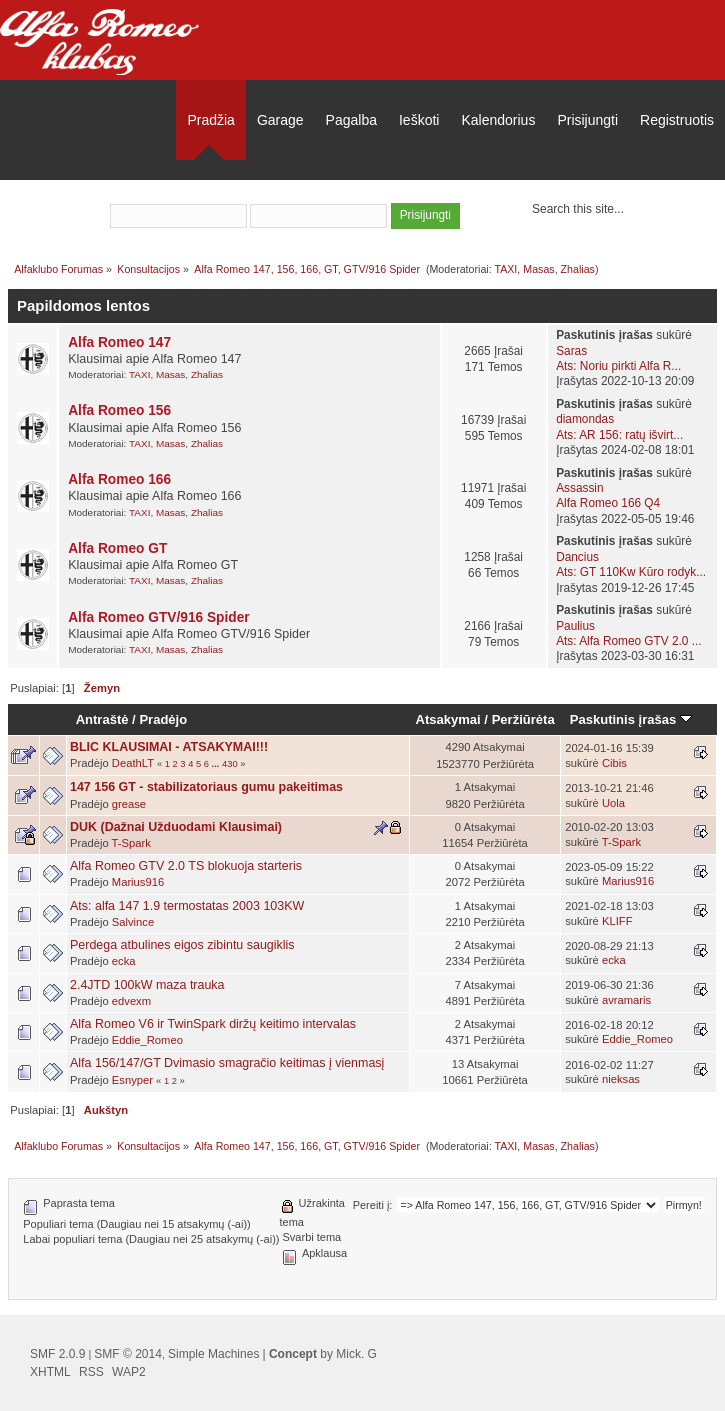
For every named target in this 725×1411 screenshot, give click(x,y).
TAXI (505, 269)
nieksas (621, 1079)
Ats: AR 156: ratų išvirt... (619, 435)
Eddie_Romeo (147, 1040)
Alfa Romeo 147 (119, 342)
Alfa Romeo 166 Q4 (608, 503)
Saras (571, 351)
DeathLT (133, 763)
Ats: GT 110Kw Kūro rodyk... (631, 572)
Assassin (579, 488)
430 (230, 764)
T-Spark (131, 843)
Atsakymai (448, 719)
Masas (538, 269)
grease (129, 804)
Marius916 (138, 882)
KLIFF (617, 921)
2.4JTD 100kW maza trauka (147, 985)
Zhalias (578, 269)
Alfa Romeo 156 (119, 410)
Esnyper (132, 1080)
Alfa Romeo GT (117, 548)
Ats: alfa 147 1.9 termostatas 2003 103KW (187, 906)
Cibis (614, 763)
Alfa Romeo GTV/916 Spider (158, 617)
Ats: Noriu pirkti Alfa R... (618, 366)
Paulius (575, 626)
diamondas (585, 419)
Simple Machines (213, 1354)
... (217, 764)
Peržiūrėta (523, 719)
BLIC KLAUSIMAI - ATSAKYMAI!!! (169, 747)
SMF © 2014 (128, 1354)
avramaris (626, 1000)
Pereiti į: (373, 1205)
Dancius (577, 557)
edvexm (131, 1001)
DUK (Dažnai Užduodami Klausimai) (176, 827)
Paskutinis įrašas (631, 719)
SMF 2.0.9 (57, 1354)
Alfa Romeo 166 (119, 479)
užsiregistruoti (418, 189)
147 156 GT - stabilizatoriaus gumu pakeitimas (206, 787)
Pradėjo (163, 719)
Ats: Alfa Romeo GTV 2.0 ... (628, 641)
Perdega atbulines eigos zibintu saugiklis (182, 945)
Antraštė (102, 719)
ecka (124, 961)
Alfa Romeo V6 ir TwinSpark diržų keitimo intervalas (213, 1024)
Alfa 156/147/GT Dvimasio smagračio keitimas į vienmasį (227, 1063)
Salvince (133, 922)
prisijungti (321, 189)
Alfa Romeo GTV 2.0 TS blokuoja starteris (186, 866)
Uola (613, 803)
